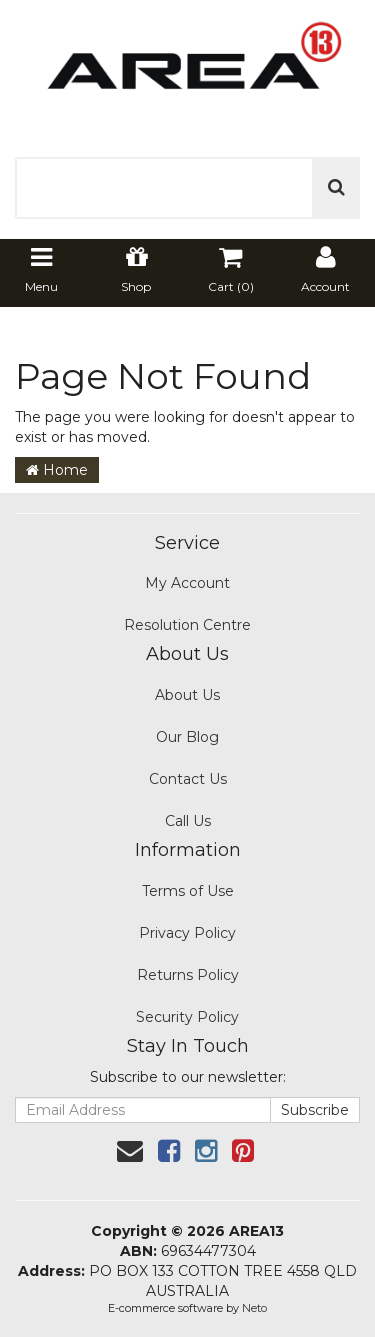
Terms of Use (188, 891)
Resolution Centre (187, 625)
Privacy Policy (187, 933)
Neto (254, 1308)
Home (57, 470)
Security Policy (187, 1017)
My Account (187, 583)
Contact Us (188, 779)
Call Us (188, 821)
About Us (187, 695)
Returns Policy (188, 975)
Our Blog (187, 737)
